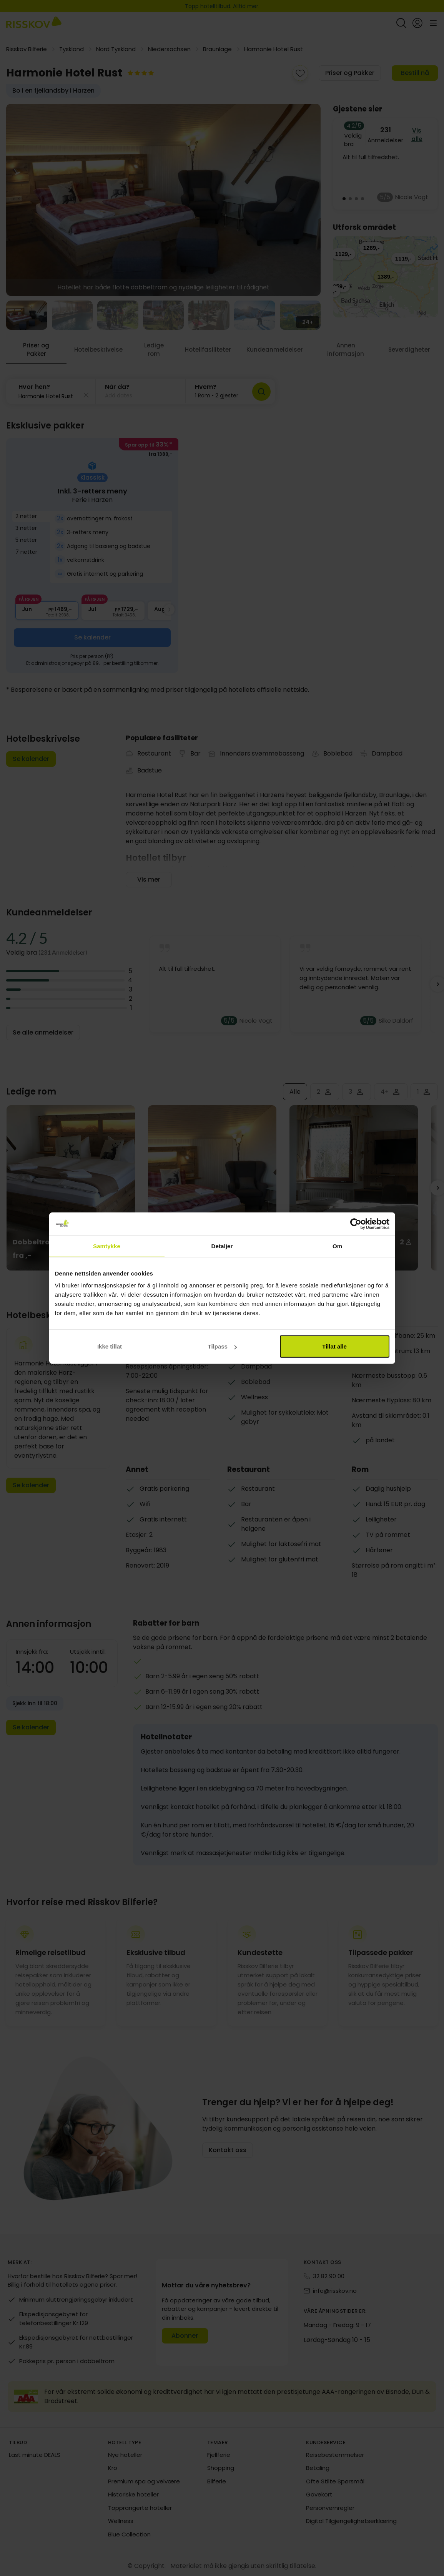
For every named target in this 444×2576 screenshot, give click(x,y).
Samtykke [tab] (106, 1245)
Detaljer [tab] (222, 1245)
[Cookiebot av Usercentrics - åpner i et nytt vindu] (355, 1223)
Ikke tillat (109, 1346)
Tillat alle (334, 1346)
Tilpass (222, 1346)
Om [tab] (337, 1245)
